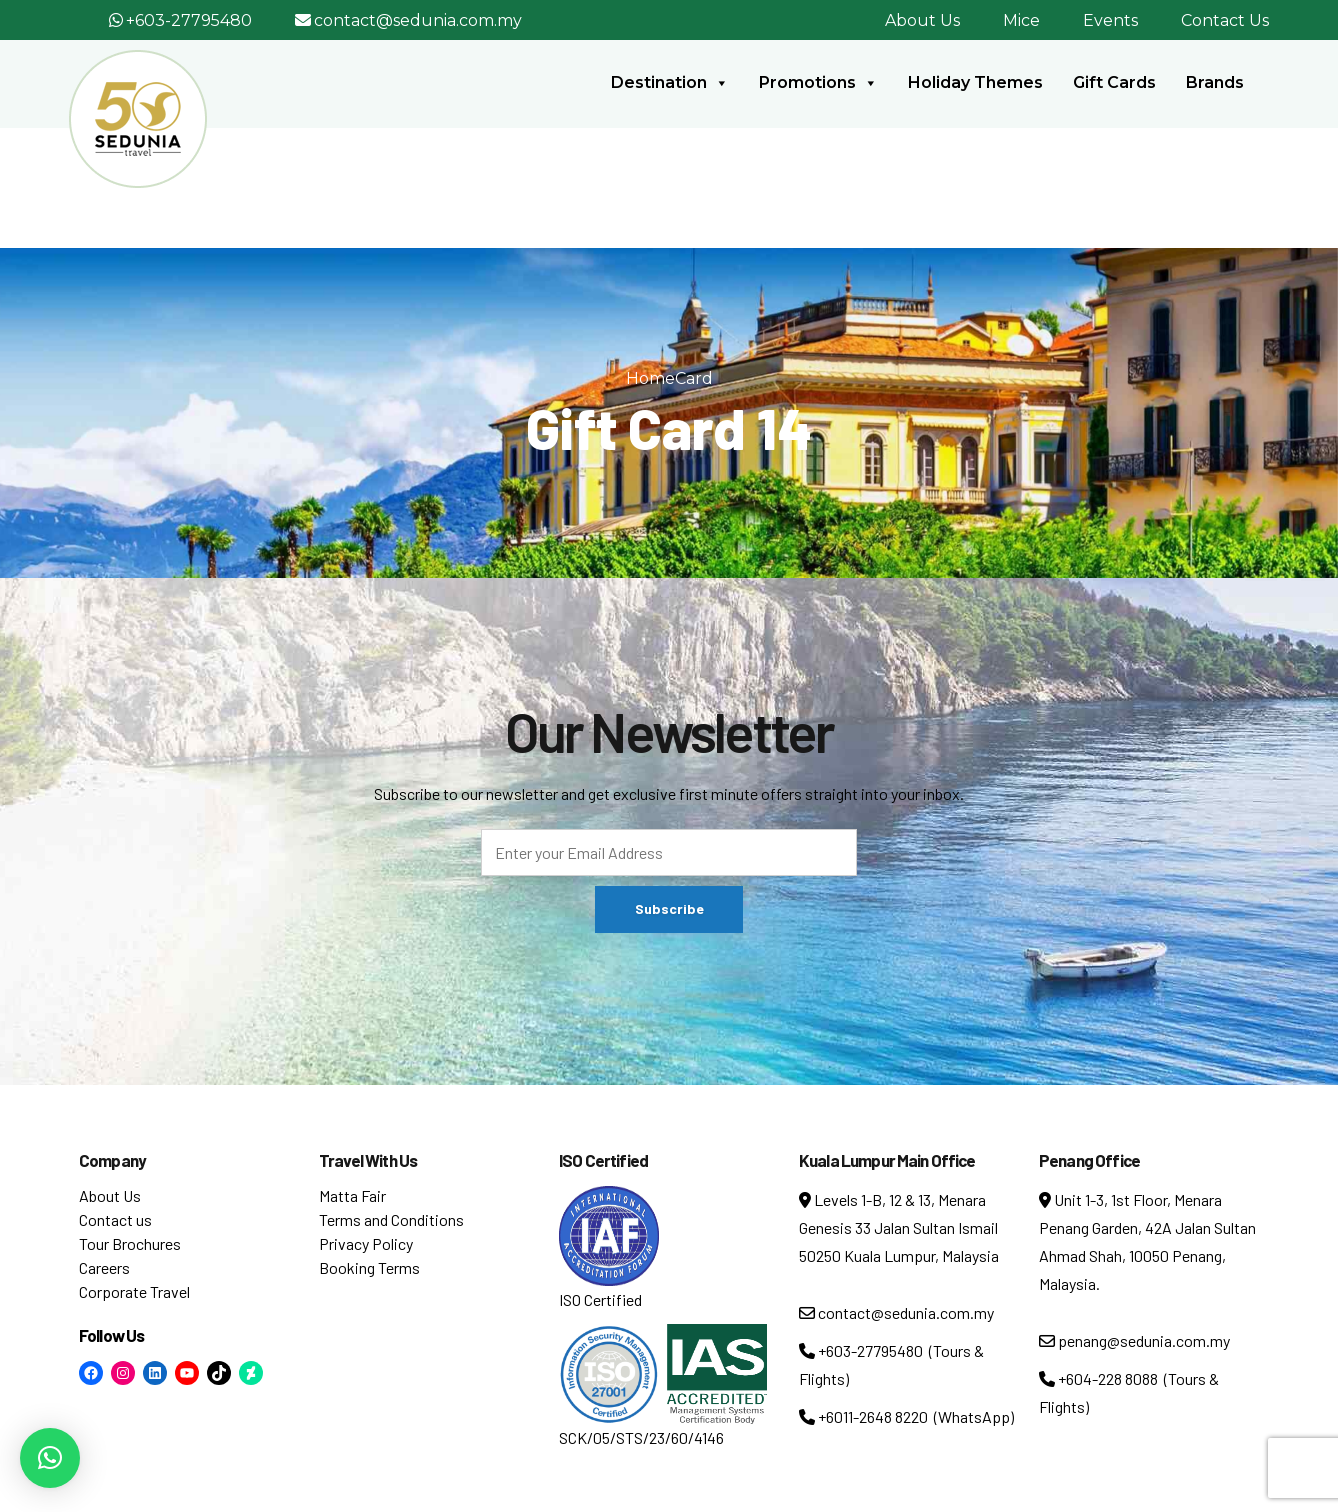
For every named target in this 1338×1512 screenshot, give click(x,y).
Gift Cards (1114, 82)
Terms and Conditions (391, 1219)
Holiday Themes (975, 82)
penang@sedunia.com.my (1134, 1340)
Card (694, 378)
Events (1110, 20)
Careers (104, 1267)
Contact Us (1225, 20)
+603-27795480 (189, 20)
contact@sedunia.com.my (418, 20)
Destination (670, 83)
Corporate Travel (134, 1291)
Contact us (115, 1219)
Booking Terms (369, 1267)
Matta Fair (352, 1195)
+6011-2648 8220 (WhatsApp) (906, 1416)
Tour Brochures (130, 1243)
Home (650, 378)
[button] (50, 1458)
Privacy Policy (366, 1243)
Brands (1215, 82)
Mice (1021, 20)
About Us (922, 20)
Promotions (818, 83)
